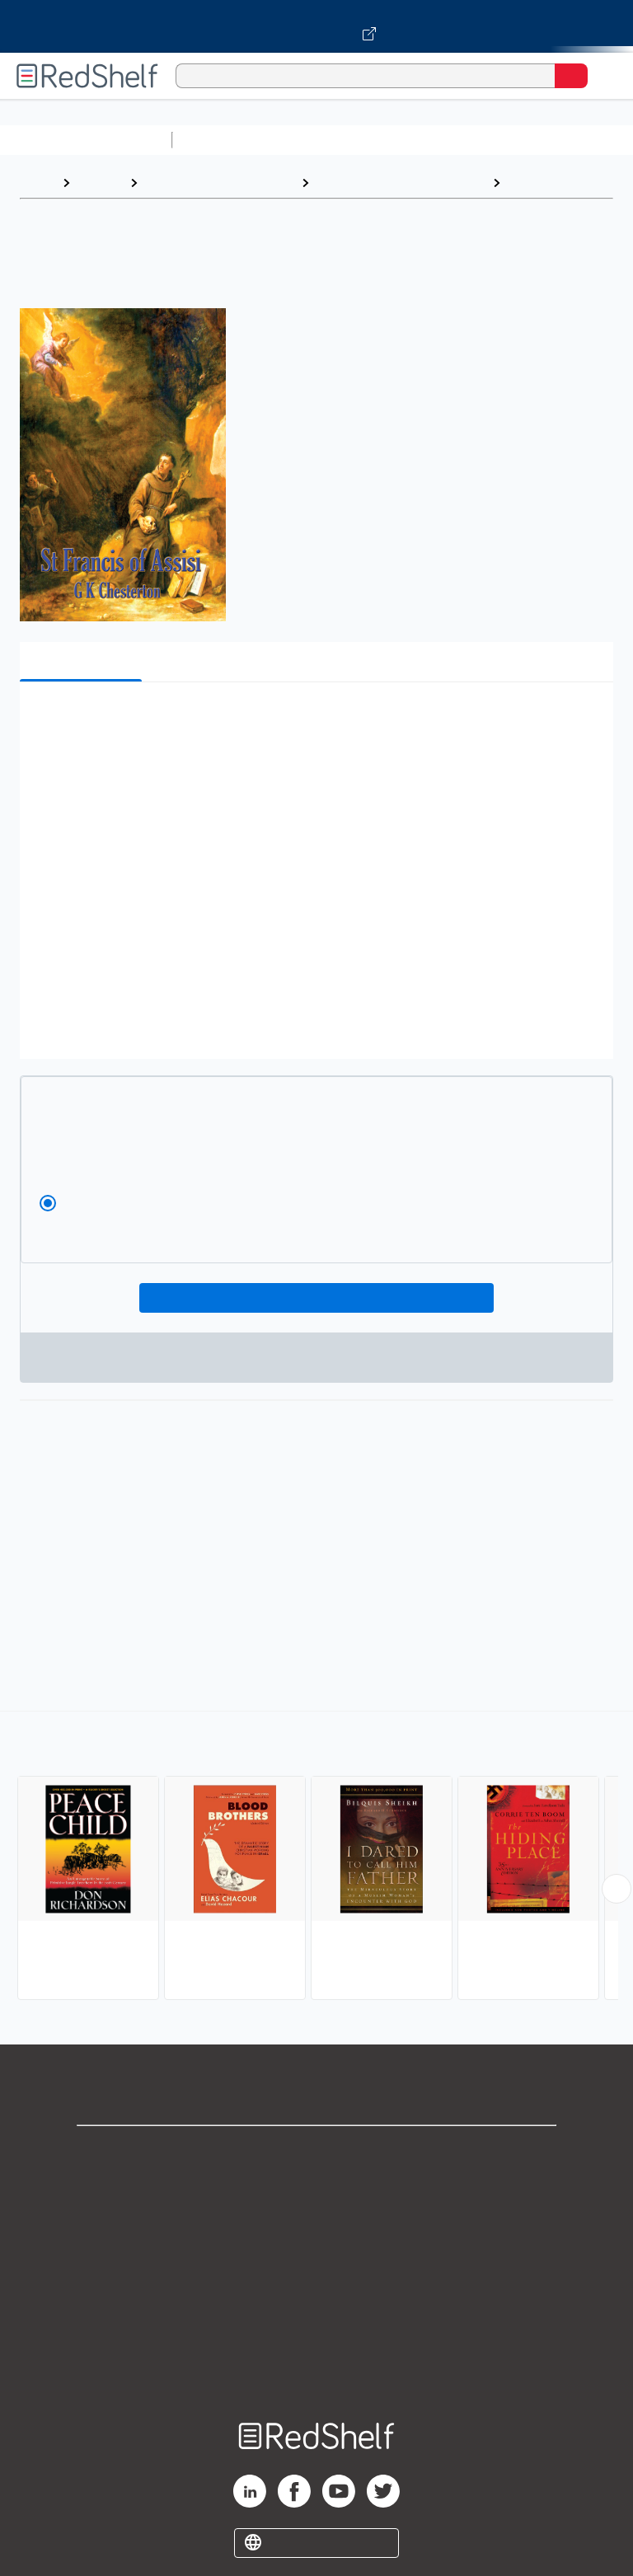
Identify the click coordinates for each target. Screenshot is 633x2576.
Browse (99, 182)
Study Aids (222, 140)
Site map (316, 2369)
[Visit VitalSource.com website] (316, 26)
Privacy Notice (317, 2224)
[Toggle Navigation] (604, 76)
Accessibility (316, 2333)
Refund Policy (316, 2297)
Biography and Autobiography (400, 182)
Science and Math (323, 140)
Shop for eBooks (316, 2152)
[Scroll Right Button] (616, 1889)
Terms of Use (317, 2261)
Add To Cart (317, 1298)
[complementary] (316, 1857)
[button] (314, 720)
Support (316, 2188)
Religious (536, 182)
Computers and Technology (470, 140)
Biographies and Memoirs (219, 182)
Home (37, 182)
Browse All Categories (85, 140)
